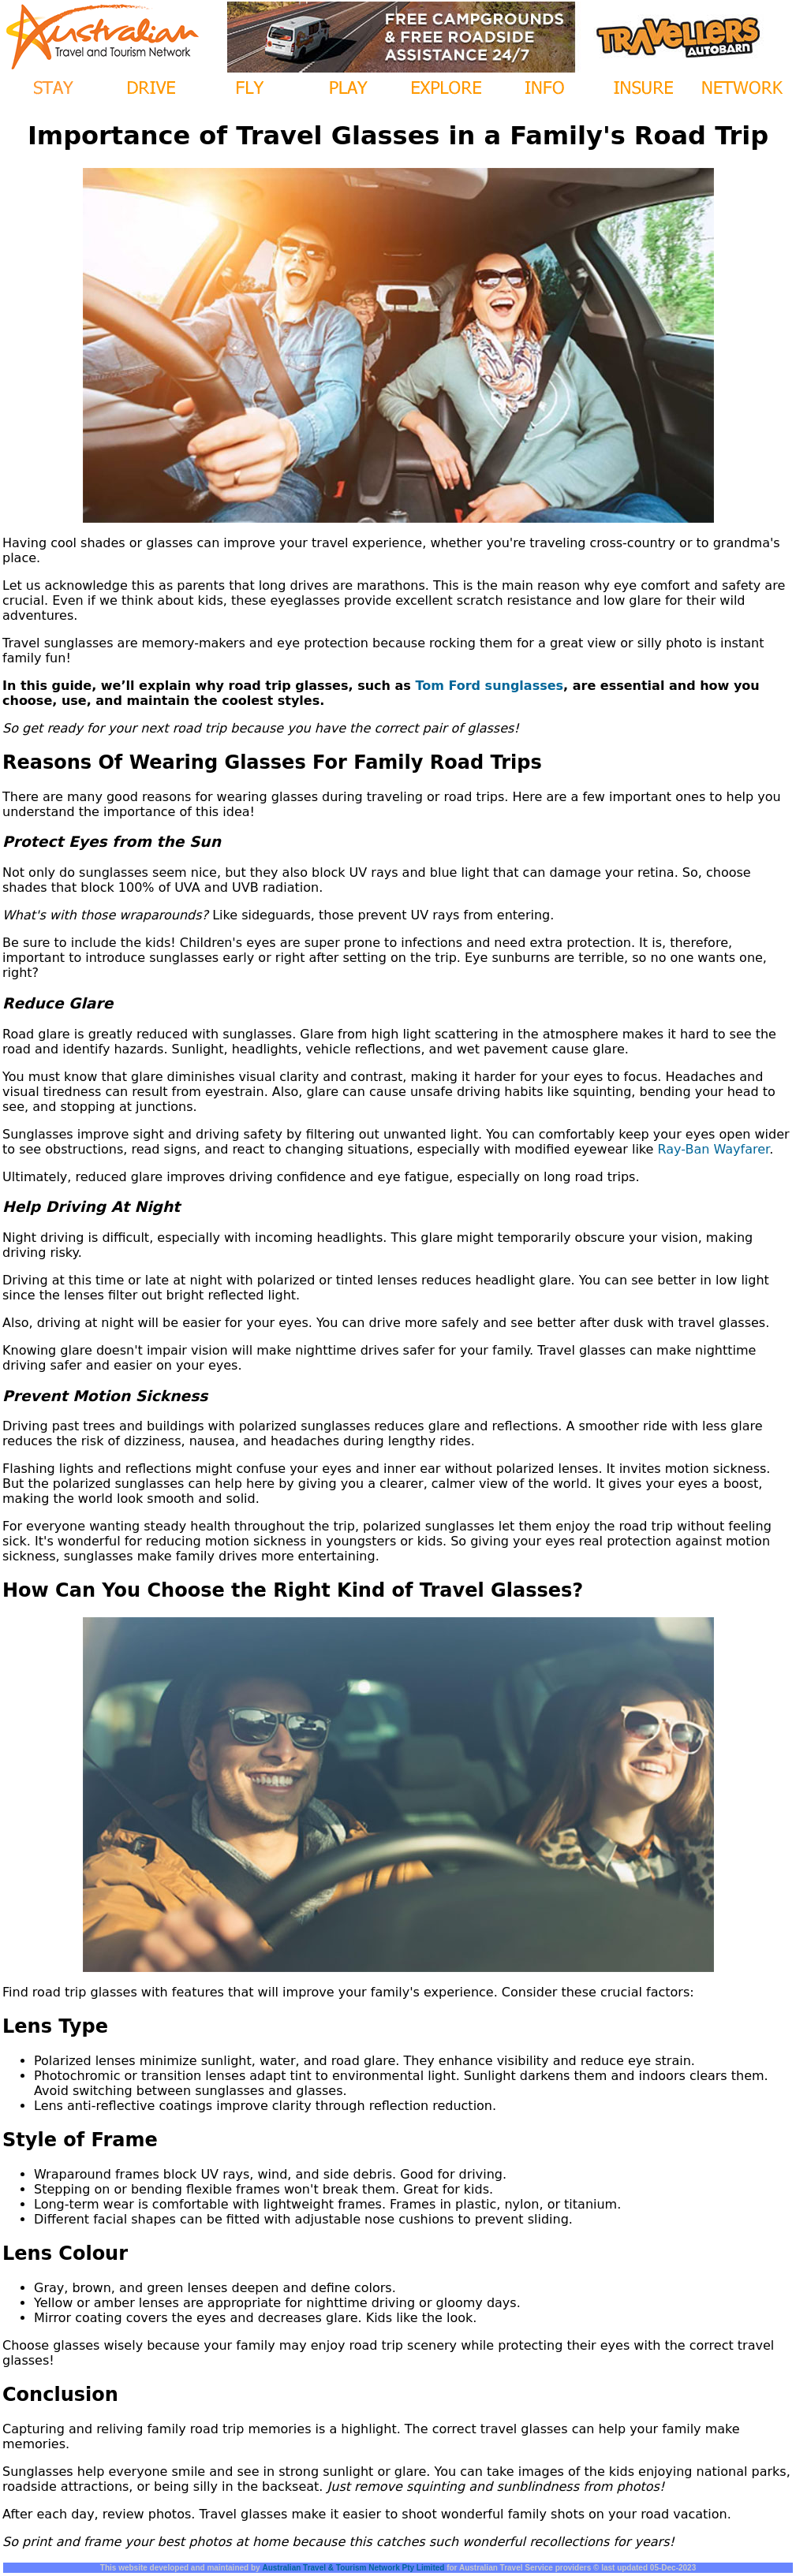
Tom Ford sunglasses (489, 685)
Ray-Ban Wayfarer (714, 1149)
